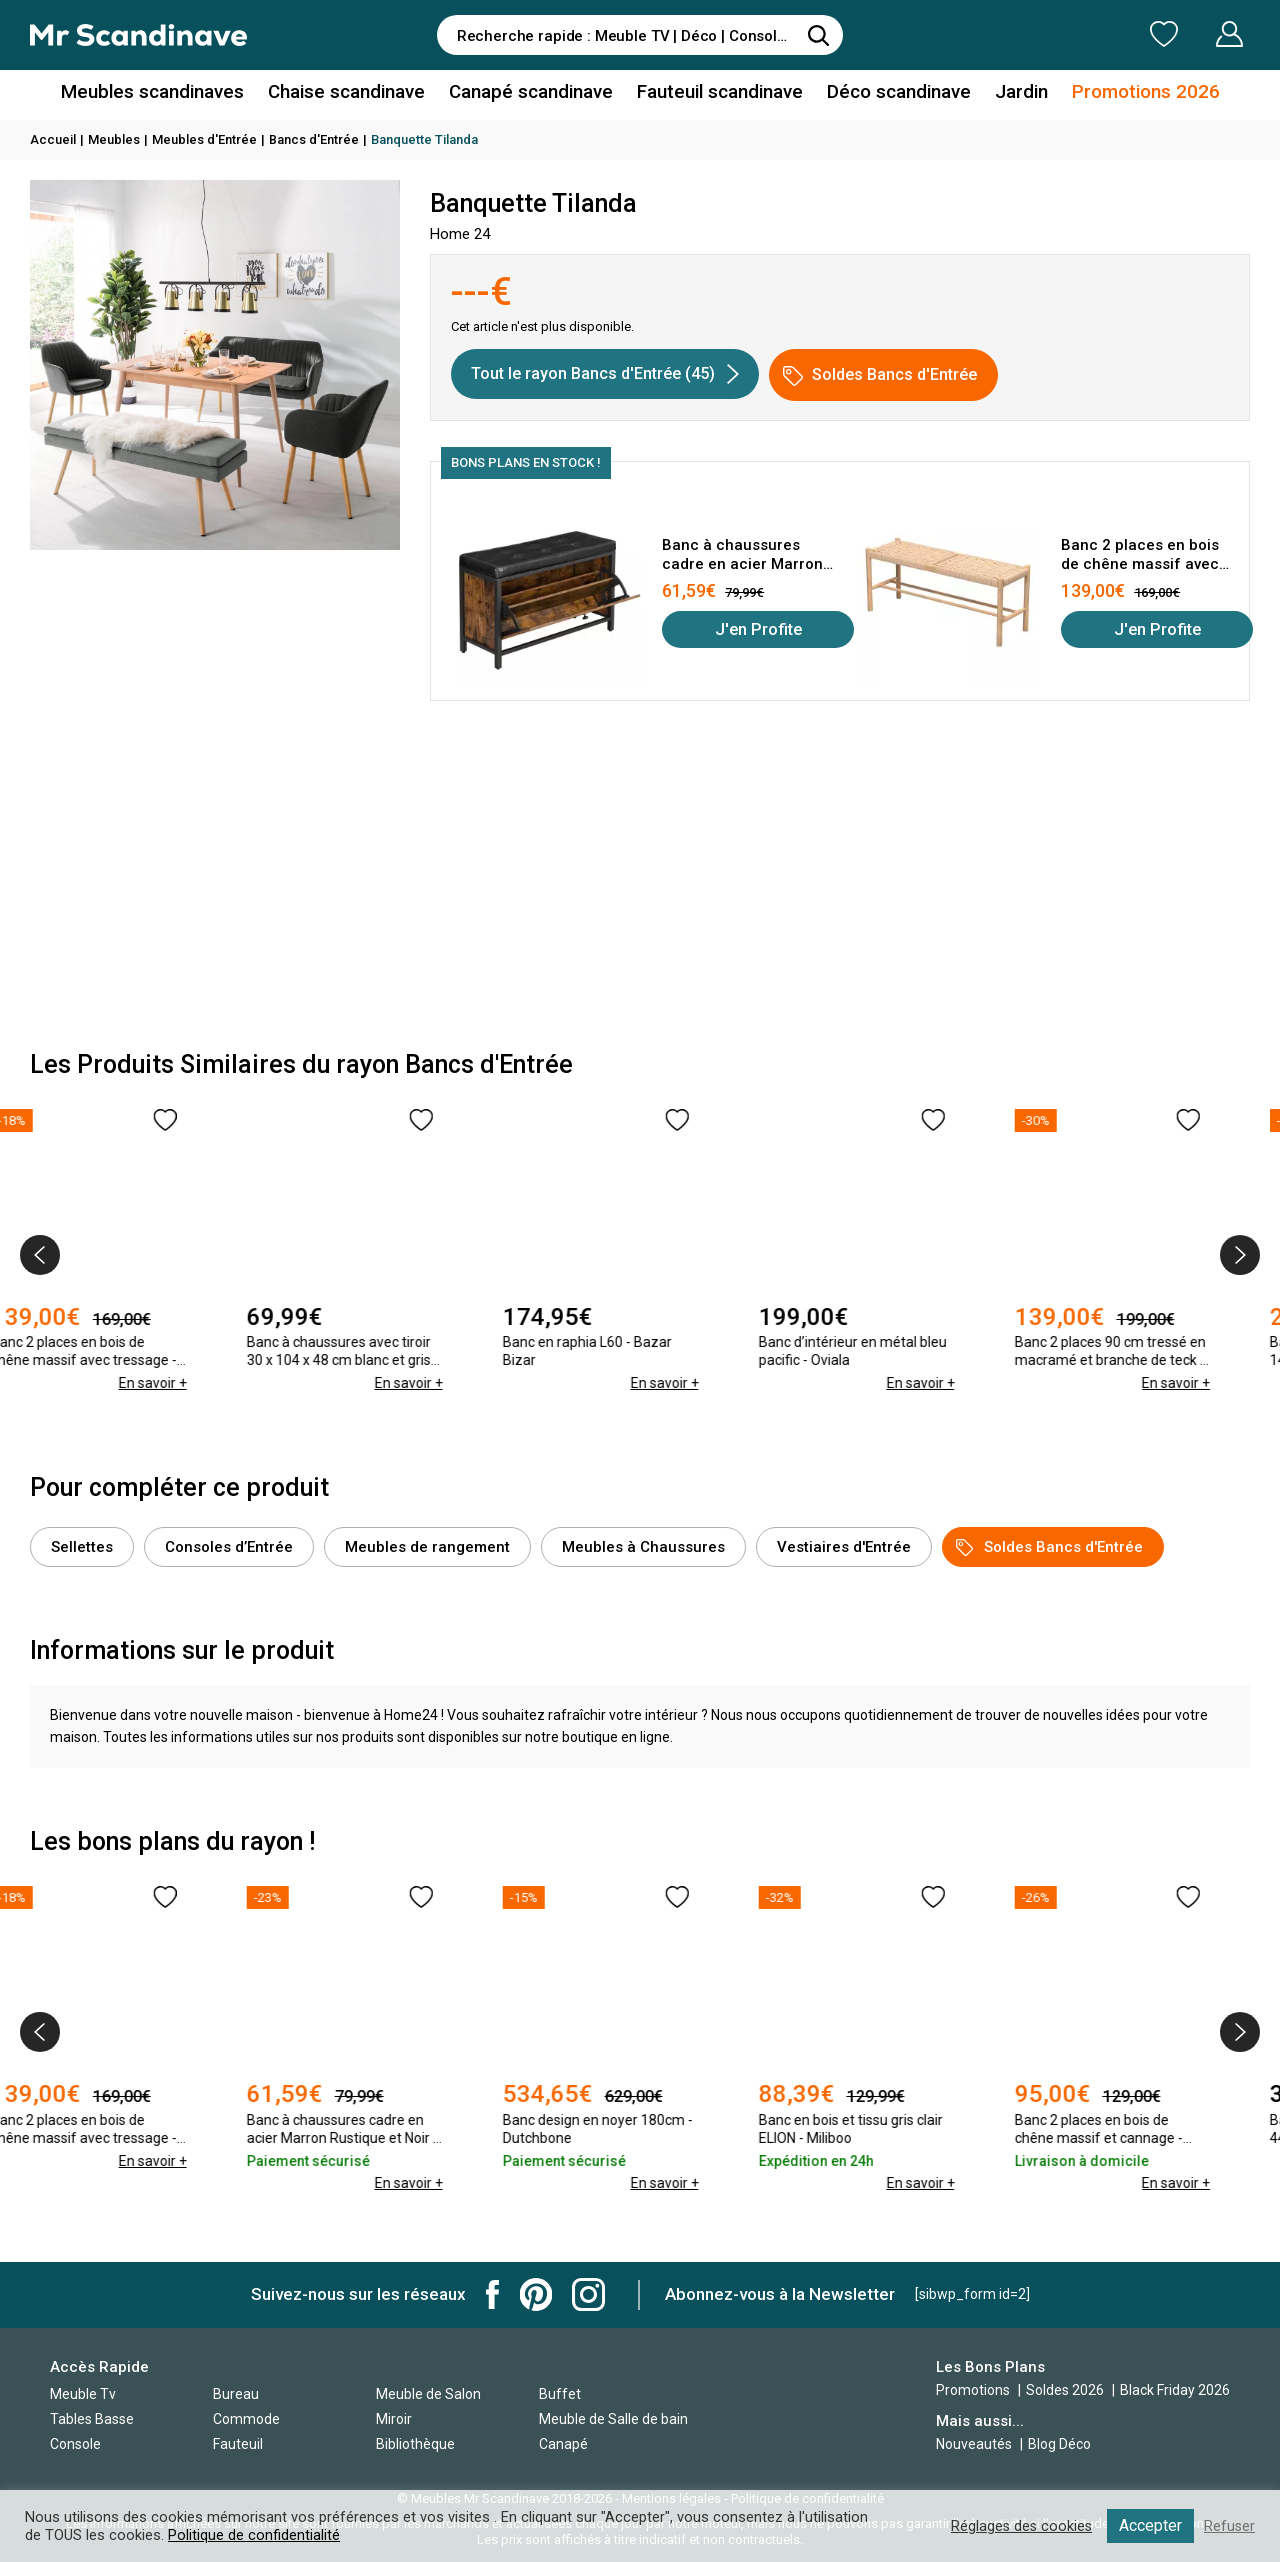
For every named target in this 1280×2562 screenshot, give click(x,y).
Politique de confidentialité (254, 2535)
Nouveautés (974, 2444)
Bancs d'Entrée (314, 139)
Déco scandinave (890, 93)
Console (75, 2444)
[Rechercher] (818, 35)
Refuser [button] (1229, 2526)
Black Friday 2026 (1175, 2390)
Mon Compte (1191, 34)
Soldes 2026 (1066, 2390)
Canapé (563, 2444)
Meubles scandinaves (168, 93)
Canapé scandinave (533, 93)
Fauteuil (238, 2444)
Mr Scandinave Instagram (588, 2294)
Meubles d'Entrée (204, 139)
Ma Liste (1059, 34)
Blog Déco (1059, 2444)
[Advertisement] (640, 881)
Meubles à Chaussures (643, 1547)
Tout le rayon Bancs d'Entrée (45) (605, 374)
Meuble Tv (83, 2394)
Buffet (560, 2394)
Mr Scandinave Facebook (493, 2294)
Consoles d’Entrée (229, 1547)
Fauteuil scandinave (716, 93)
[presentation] (40, 1255)
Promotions (973, 2390)
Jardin (1008, 93)
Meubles (114, 139)
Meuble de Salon (428, 2394)
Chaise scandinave (354, 93)
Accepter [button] (1149, 2525)
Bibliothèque (415, 2444)
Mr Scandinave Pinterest (536, 2294)
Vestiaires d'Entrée (844, 1547)
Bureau (236, 2394)
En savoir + (191, 1405)
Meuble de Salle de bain (613, 2419)
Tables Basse (92, 2419)
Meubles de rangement (427, 1547)
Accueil (53, 139)
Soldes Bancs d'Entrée (880, 375)
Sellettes (82, 1547)
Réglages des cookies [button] (1019, 2526)
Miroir (394, 2419)
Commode (246, 2419)
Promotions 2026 (1128, 93)
